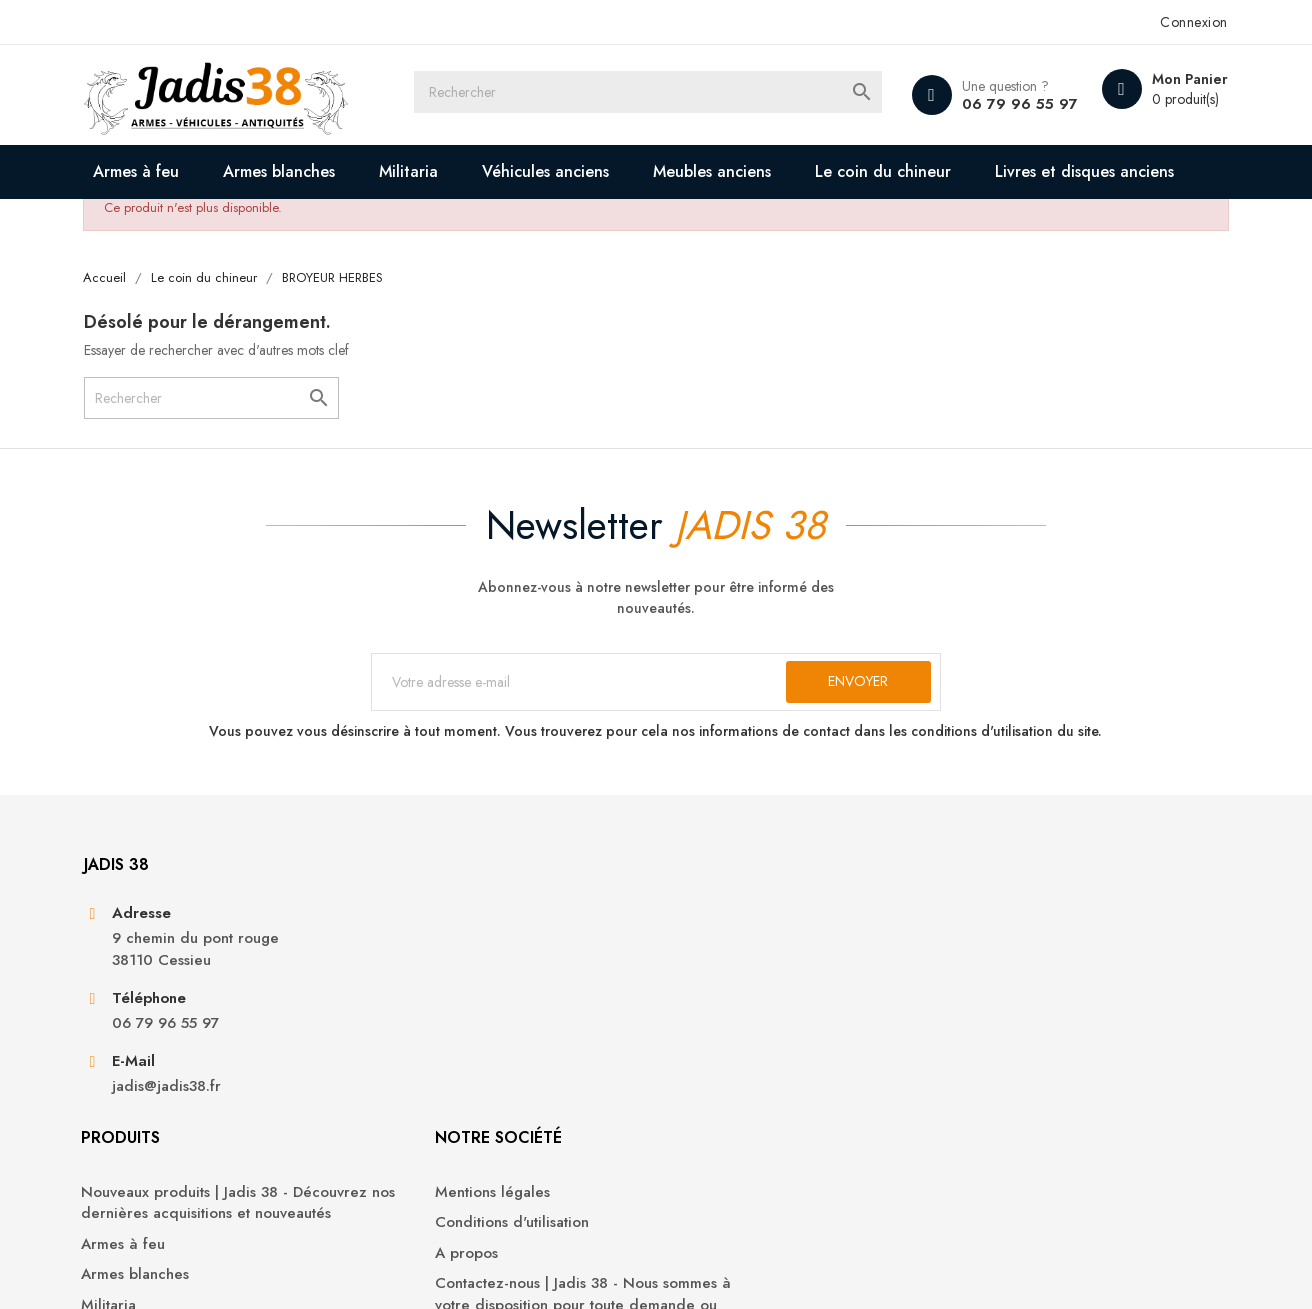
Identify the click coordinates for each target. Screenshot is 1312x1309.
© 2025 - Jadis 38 (157, 1269)
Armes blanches (297, 171)
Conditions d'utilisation (748, 1026)
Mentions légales (728, 996)
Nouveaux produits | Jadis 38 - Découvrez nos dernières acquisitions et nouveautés (489, 1018)
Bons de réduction (1019, 1117)
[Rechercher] (674, 95)
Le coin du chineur (901, 171)
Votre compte (1020, 941)
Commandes (998, 1026)
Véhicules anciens (563, 171)
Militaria (426, 171)
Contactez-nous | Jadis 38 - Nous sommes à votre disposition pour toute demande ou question (782, 1109)
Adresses (987, 1087)
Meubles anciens (730, 171)
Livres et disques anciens (220, 225)
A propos (702, 1057)
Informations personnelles (1043, 996)
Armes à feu (154, 171)
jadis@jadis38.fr (183, 1169)
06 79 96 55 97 (997, 104)
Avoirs (976, 1057)
